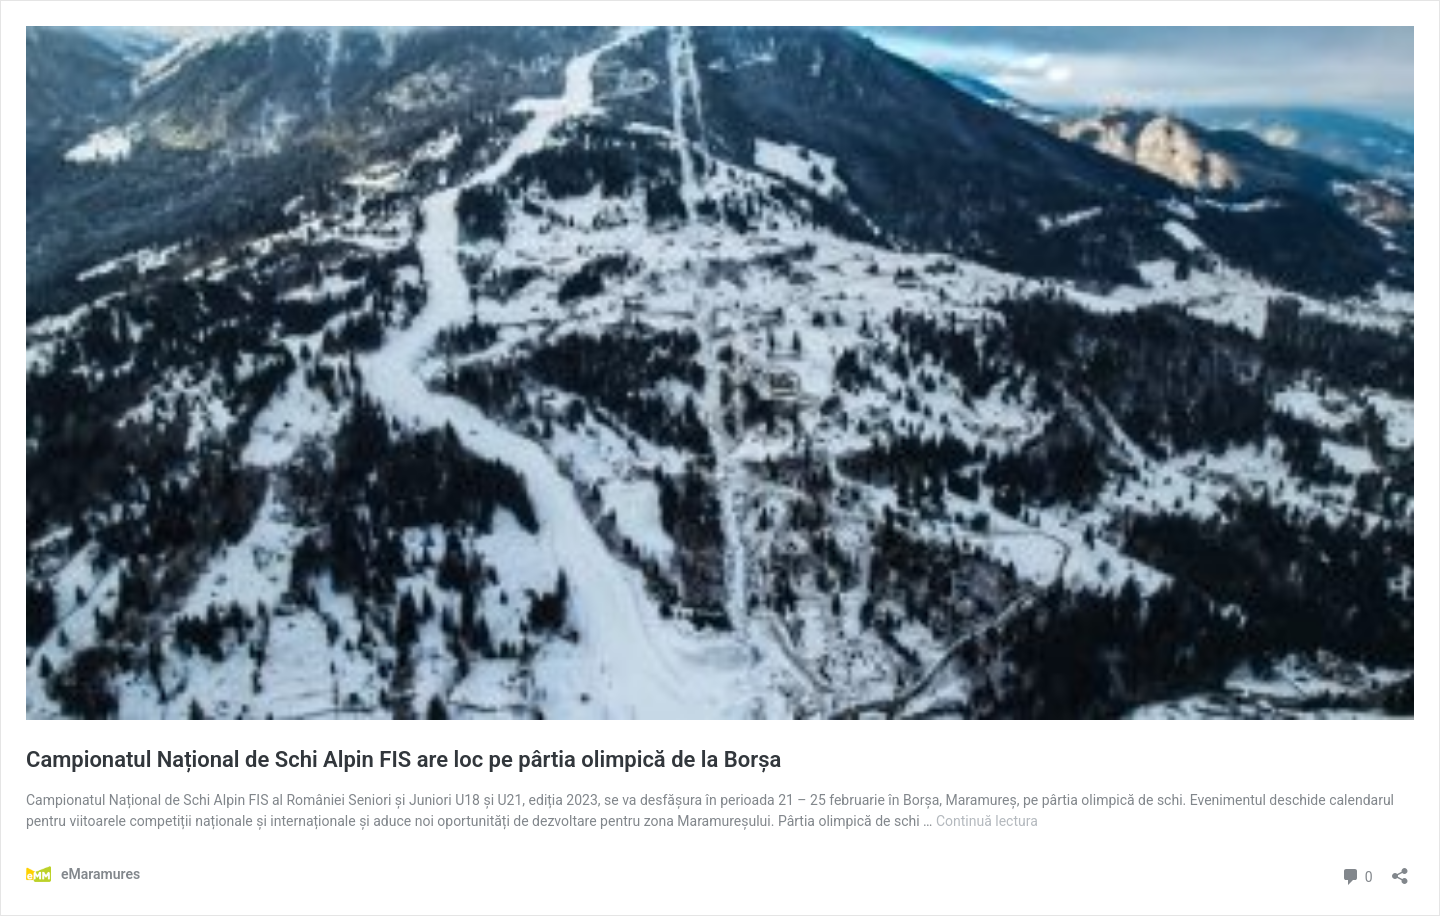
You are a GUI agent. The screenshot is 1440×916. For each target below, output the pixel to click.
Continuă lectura (987, 821)
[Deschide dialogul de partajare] (1400, 869)
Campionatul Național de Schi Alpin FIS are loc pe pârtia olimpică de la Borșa (403, 759)
